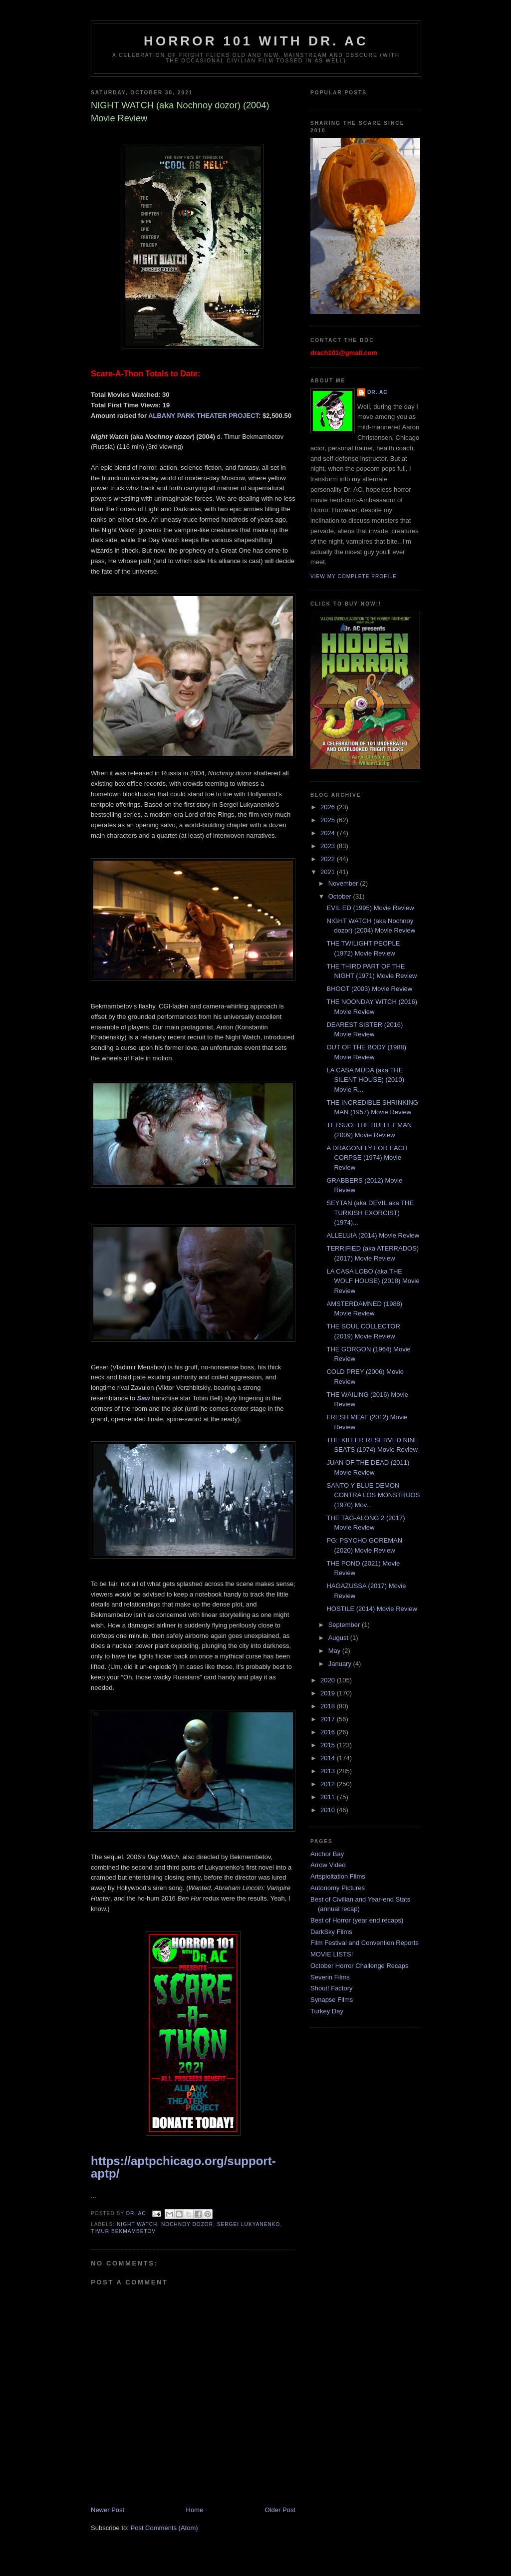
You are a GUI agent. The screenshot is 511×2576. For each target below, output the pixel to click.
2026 (328, 807)
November (344, 883)
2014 (328, 1758)
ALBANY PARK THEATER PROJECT (203, 415)
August (339, 1637)
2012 (328, 1784)
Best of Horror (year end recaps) (356, 1920)
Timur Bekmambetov (123, 2231)
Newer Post (107, 2510)
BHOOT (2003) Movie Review (369, 988)
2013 (328, 1771)
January (340, 1663)
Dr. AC (377, 392)
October (340, 896)
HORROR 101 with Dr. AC (256, 40)
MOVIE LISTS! (331, 1954)
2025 (328, 820)
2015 (328, 1745)
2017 (328, 1719)
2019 (328, 1693)
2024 (328, 833)
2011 (328, 1797)
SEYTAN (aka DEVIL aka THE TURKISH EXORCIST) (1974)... (370, 1212)
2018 (328, 1706)
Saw (143, 1398)
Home (195, 2510)
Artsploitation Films (337, 1876)
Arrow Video (328, 1865)
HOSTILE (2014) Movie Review (371, 1608)
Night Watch (137, 2224)
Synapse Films (331, 1999)
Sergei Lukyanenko (248, 2224)
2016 (328, 1732)
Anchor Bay (327, 1854)
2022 (328, 859)
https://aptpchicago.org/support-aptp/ (183, 2167)
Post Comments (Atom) (164, 2528)
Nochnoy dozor (187, 2224)
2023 (328, 846)
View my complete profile (353, 576)
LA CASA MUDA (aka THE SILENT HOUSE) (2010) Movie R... (365, 1079)
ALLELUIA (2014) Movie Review (372, 1235)
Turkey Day (326, 2011)
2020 (328, 1680)
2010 (328, 1810)
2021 (328, 872)
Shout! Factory (331, 1988)
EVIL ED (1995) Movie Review (370, 908)
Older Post (280, 2510)
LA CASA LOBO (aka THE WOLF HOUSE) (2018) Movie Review (372, 1281)
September (345, 1624)
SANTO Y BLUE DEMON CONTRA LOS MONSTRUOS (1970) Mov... (373, 1495)
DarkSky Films (331, 1931)
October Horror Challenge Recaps (359, 1965)
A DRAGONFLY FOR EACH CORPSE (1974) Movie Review (366, 1157)
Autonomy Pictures (337, 1888)
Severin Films (330, 1977)
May (335, 1650)
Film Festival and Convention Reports (364, 1942)
